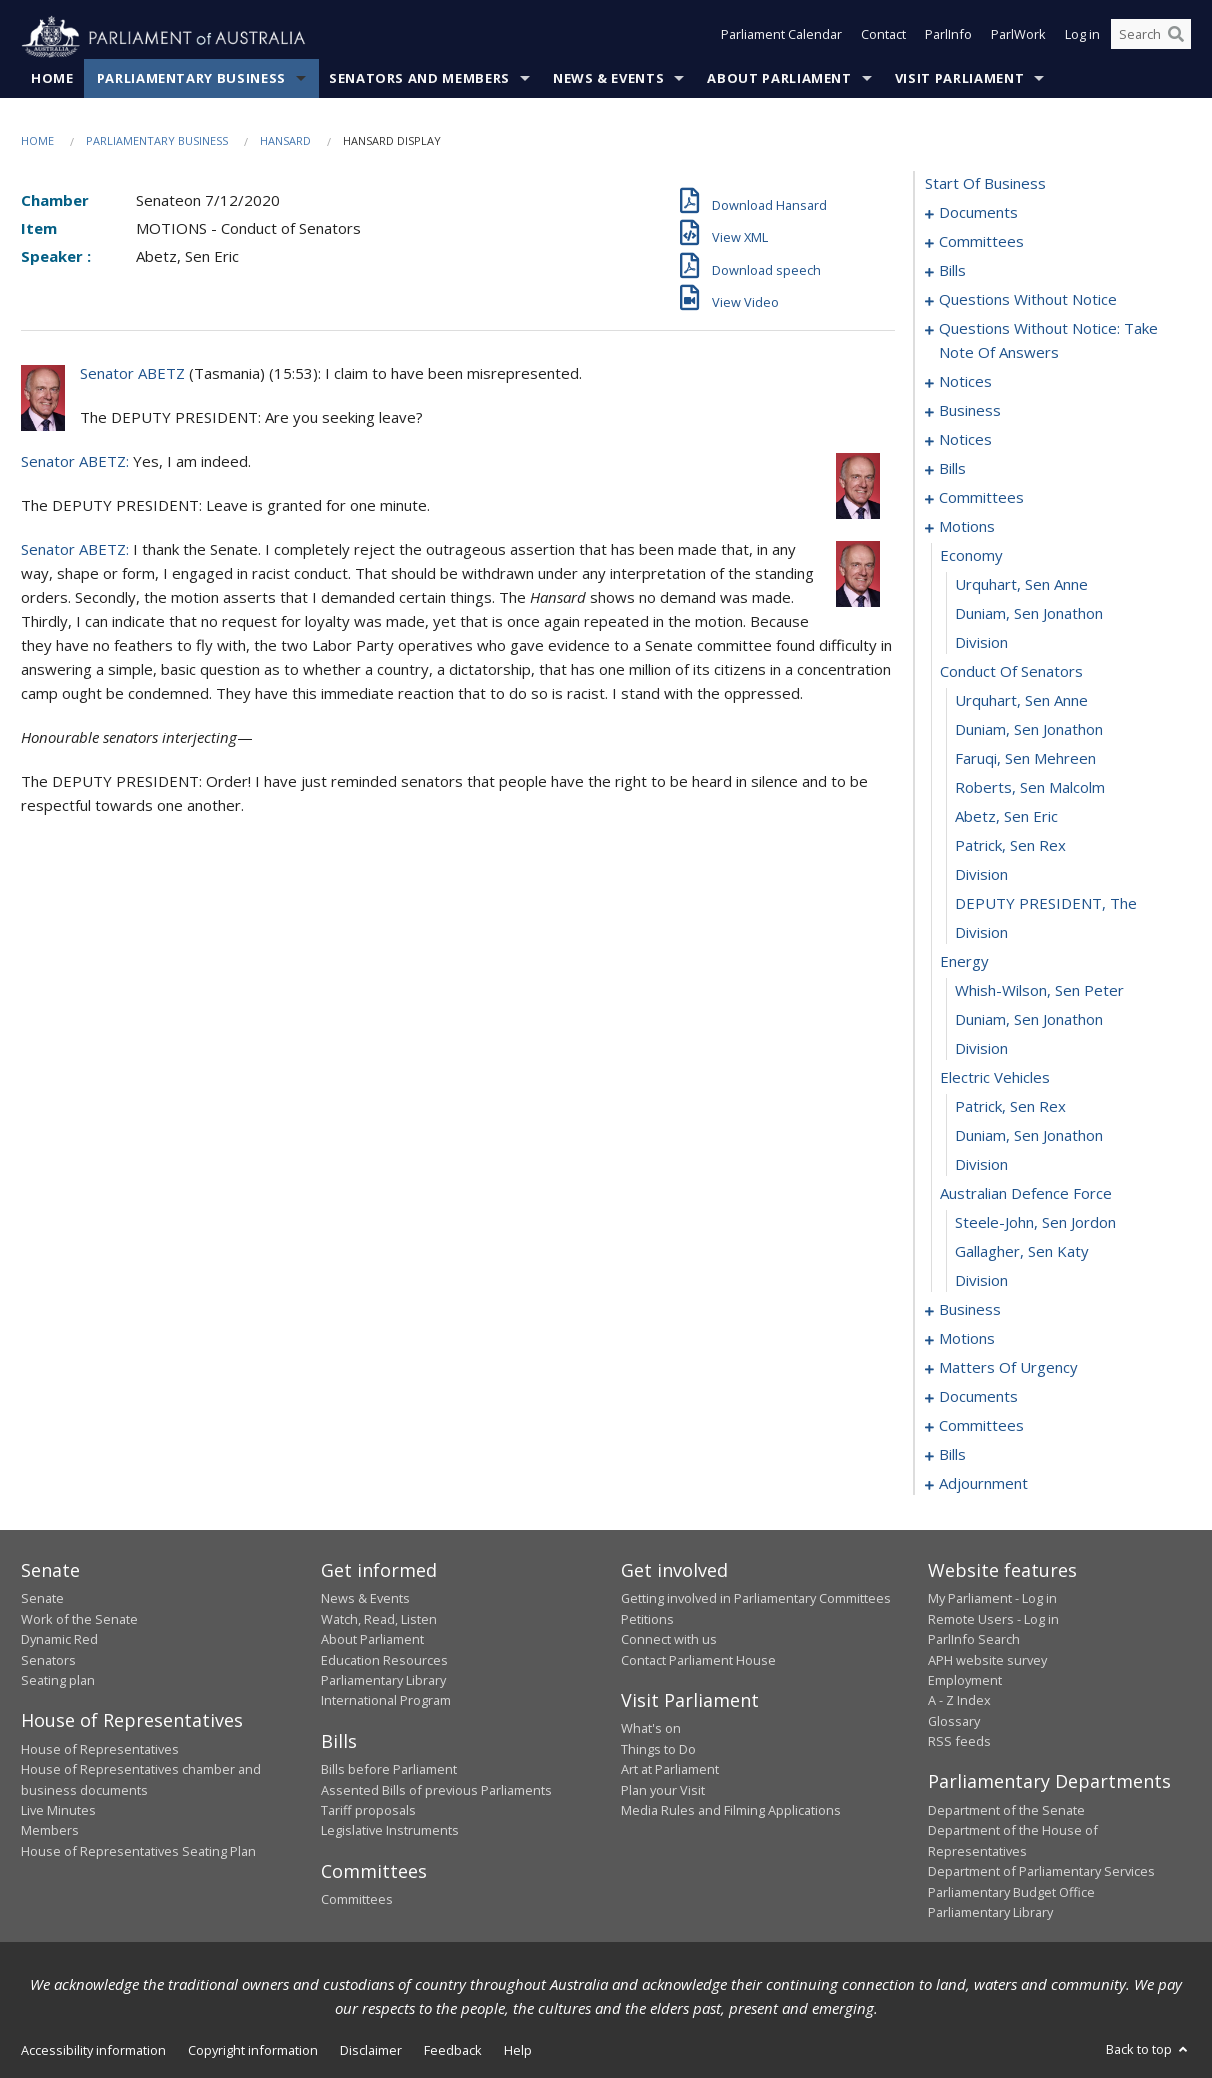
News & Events (608, 79)
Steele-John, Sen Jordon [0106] (1035, 1223)
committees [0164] (981, 1426)
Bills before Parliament (389, 1770)
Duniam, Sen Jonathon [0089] (1029, 730)
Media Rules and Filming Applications (731, 1811)
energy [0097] (964, 962)
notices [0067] (965, 440)
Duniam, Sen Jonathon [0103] (1029, 1136)
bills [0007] (952, 271)
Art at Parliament (670, 1770)
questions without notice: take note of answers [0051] (1048, 341)
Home (52, 79)
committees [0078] (981, 498)
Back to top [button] (1148, 2050)
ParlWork (1018, 38)
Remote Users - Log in (993, 1619)
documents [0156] (978, 1397)
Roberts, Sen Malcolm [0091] (1030, 788)
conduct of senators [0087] (1011, 672)
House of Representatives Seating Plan (138, 1851)
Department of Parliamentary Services (1041, 1872)
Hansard (285, 141)
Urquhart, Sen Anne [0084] (1021, 585)
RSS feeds (959, 1742)
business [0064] (970, 411)
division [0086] (981, 643)
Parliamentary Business (191, 79)
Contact (883, 38)
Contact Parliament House (698, 1660)
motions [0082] (967, 527)
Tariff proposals (368, 1811)
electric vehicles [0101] (995, 1078)
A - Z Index (959, 1701)
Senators (48, 1660)
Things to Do (658, 1749)
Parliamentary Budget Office (1011, 1892)
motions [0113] (967, 1339)
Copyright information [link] (253, 2051)
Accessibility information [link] (93, 2051)
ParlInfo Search (974, 1640)
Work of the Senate (79, 1619)
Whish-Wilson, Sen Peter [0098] (1039, 991)
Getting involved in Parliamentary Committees (756, 1599)
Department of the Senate (1006, 1811)
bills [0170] (952, 1455)
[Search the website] (1151, 38)
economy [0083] (971, 556)
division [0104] (981, 1165)
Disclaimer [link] (371, 2051)
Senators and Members (419, 79)
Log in (1082, 38)
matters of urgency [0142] (1008, 1368)
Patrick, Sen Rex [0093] (1010, 846)
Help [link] (518, 2051)
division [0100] (981, 1049)
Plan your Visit (663, 1790)
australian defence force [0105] (1026, 1194)
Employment (965, 1681)
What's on (651, 1729)
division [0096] (981, 933)
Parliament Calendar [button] (781, 38)
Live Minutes (58, 1811)
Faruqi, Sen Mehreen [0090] (1025, 759)
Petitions (647, 1619)
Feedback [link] (453, 2051)
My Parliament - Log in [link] (992, 1599)
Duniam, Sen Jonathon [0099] (1029, 1020)
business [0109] (970, 1310)
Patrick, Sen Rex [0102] (1010, 1107)
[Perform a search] (1176, 38)
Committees (357, 1900)
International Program (386, 1701)
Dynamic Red (59, 1640)
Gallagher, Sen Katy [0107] (1022, 1252)
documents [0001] (978, 213)
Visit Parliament (959, 79)
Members (50, 1831)
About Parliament (779, 79)
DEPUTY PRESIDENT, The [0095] (1046, 904)
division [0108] (981, 1281)
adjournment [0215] (983, 1484)
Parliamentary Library (383, 1681)
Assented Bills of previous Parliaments (436, 1790)
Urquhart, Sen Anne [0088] (1021, 701)
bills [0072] (952, 469)
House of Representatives (100, 1749)
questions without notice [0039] (1028, 300)
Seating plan (58, 1681)
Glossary (954, 1721)
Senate (42, 1599)
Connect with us (669, 1640)
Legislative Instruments (390, 1831)
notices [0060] (965, 382)
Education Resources (384, 1660)
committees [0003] (981, 242)
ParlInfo (948, 38)
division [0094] (981, 875)
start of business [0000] (985, 184)
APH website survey (987, 1660)
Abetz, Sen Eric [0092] (1006, 817)
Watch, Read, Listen (379, 1619)
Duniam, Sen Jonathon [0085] (1029, 614)
